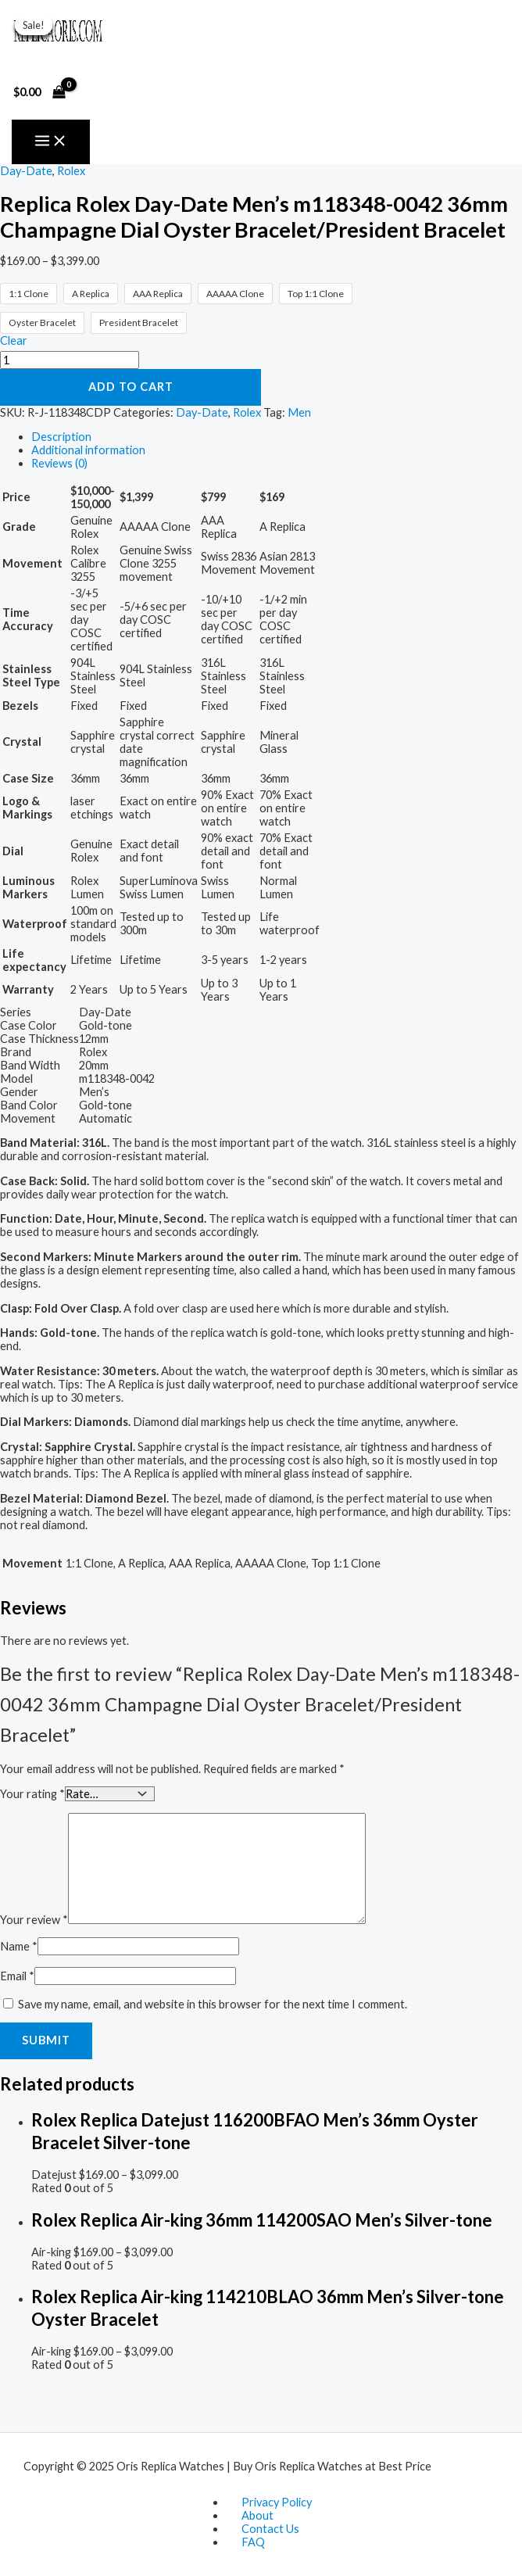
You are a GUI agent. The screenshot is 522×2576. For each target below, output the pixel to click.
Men (299, 412)
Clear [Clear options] (13, 340)
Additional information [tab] (88, 450)
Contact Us (270, 2528)
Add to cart (130, 386)
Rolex (71, 170)
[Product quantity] (69, 360)
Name (19, 1945)
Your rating (32, 1793)
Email (17, 1975)
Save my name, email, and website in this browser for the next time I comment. (212, 2003)
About (257, 2515)
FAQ (253, 2542)
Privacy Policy (276, 2502)
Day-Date (26, 170)
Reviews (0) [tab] (59, 463)
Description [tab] (61, 436)
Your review (34, 1919)
